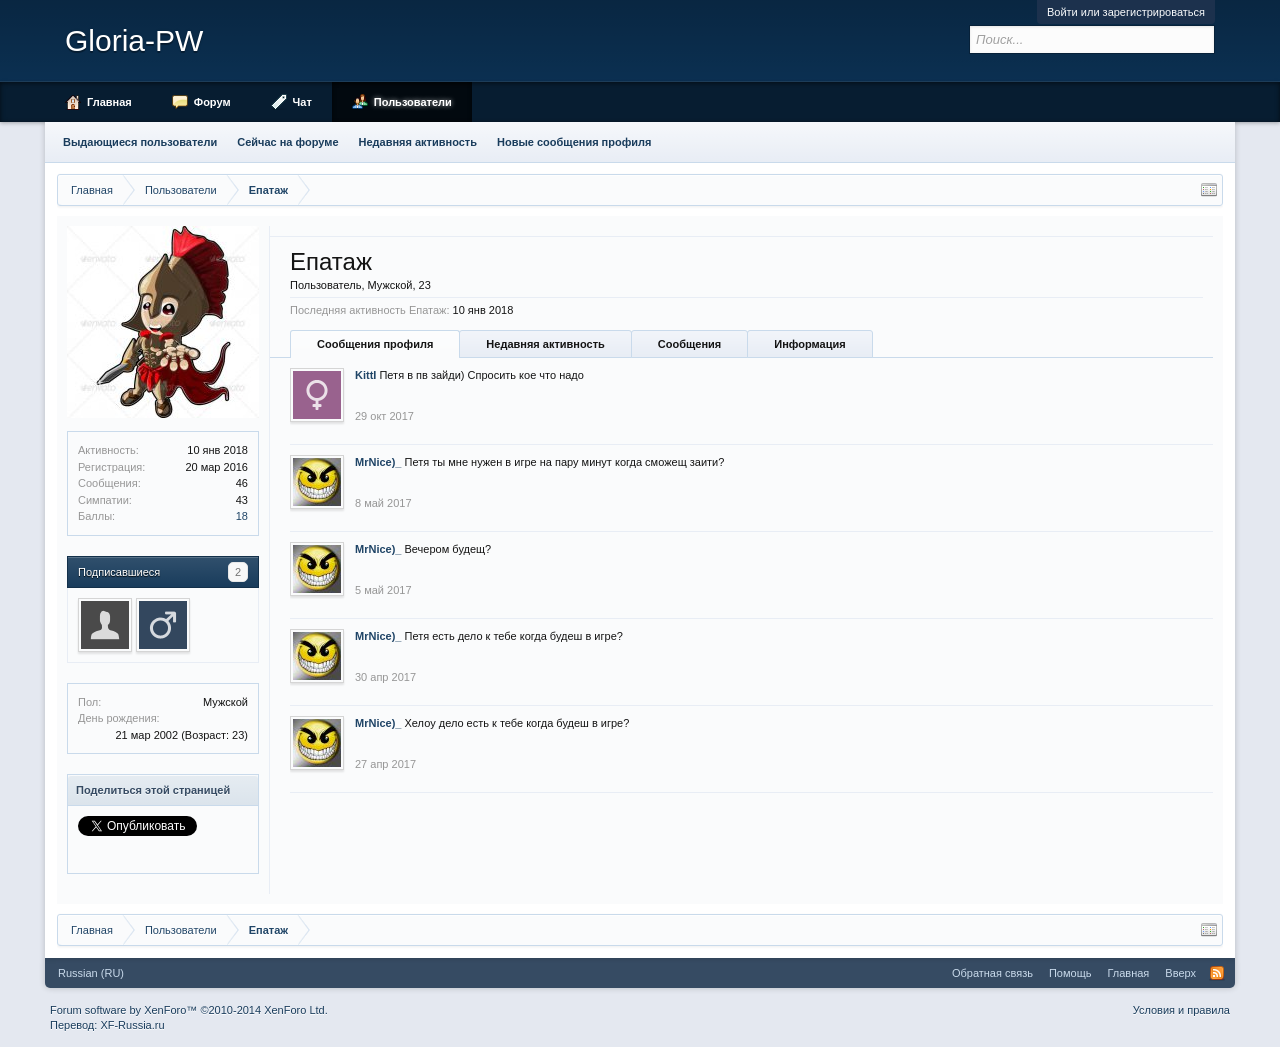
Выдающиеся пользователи (140, 142)
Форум (212, 102)
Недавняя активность (545, 344)
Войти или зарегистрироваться (1126, 12)
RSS (1217, 973)
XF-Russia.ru (132, 1025)
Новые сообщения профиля (574, 142)
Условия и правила (1181, 1010)
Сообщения (689, 344)
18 (242, 516)
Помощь (1070, 973)
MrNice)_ (378, 462)
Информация (809, 344)
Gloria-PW (134, 40)
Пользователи (413, 102)
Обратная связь (992, 973)
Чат (302, 102)
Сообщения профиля (375, 344)
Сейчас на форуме (287, 142)
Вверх (1180, 973)
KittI (365, 375)
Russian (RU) (91, 973)
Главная (109, 102)
